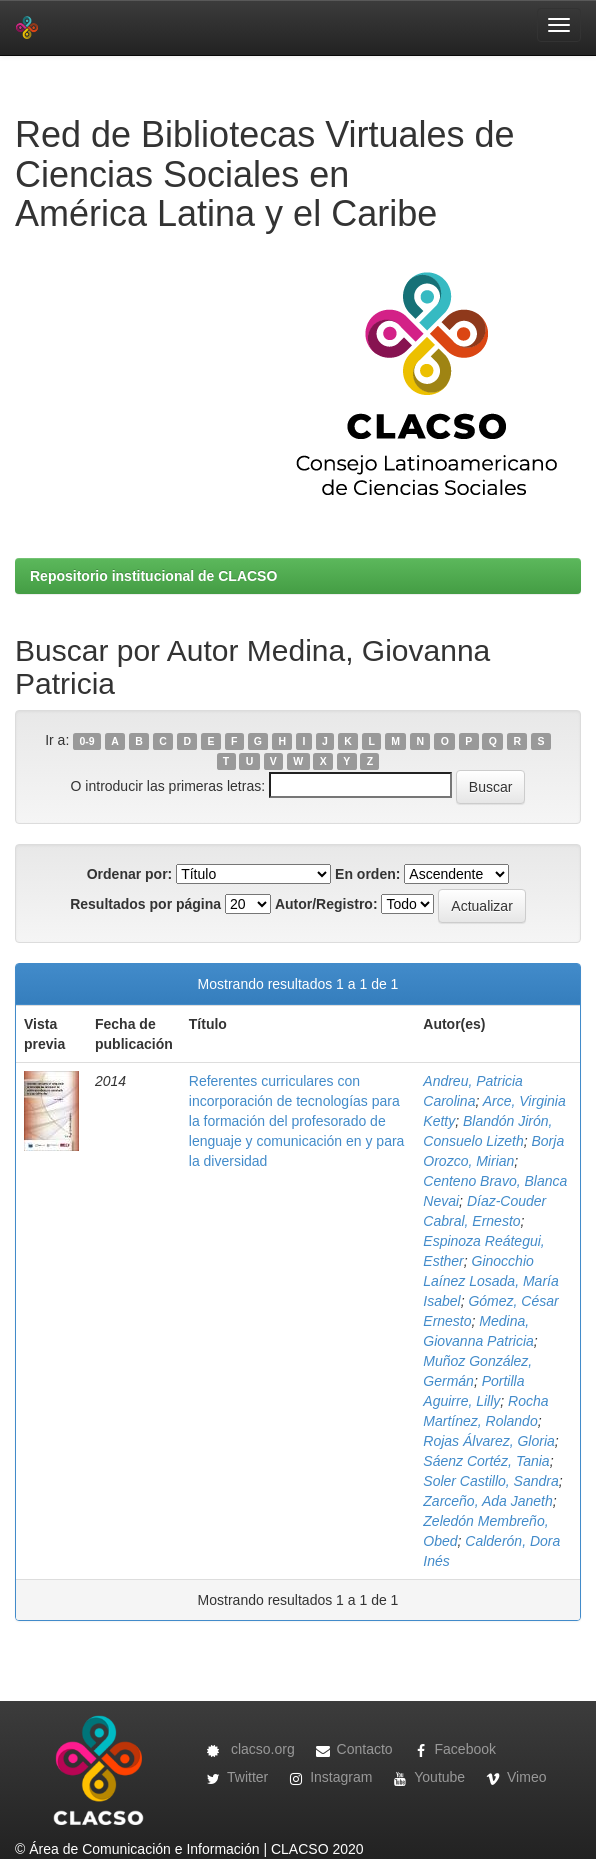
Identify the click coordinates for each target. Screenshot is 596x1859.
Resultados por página (145, 904)
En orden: (367, 874)
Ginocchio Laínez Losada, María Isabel (490, 1281)
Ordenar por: (130, 874)
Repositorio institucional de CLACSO (153, 576)
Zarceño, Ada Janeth (487, 1501)
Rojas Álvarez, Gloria (489, 1441)
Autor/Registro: (326, 904)
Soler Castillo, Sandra (490, 1481)
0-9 (86, 741)
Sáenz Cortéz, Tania (486, 1461)
